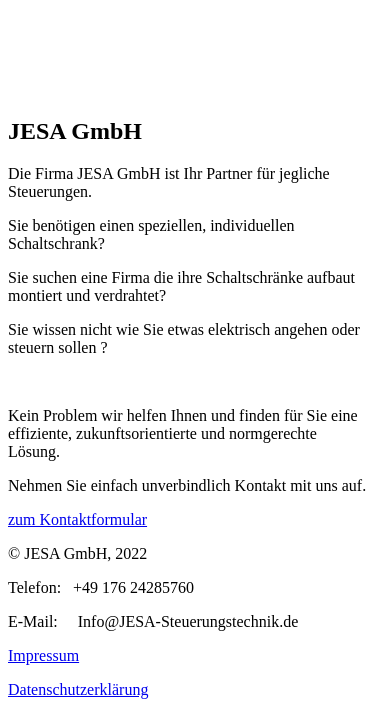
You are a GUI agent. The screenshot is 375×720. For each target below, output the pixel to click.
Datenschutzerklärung (78, 689)
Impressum (43, 655)
